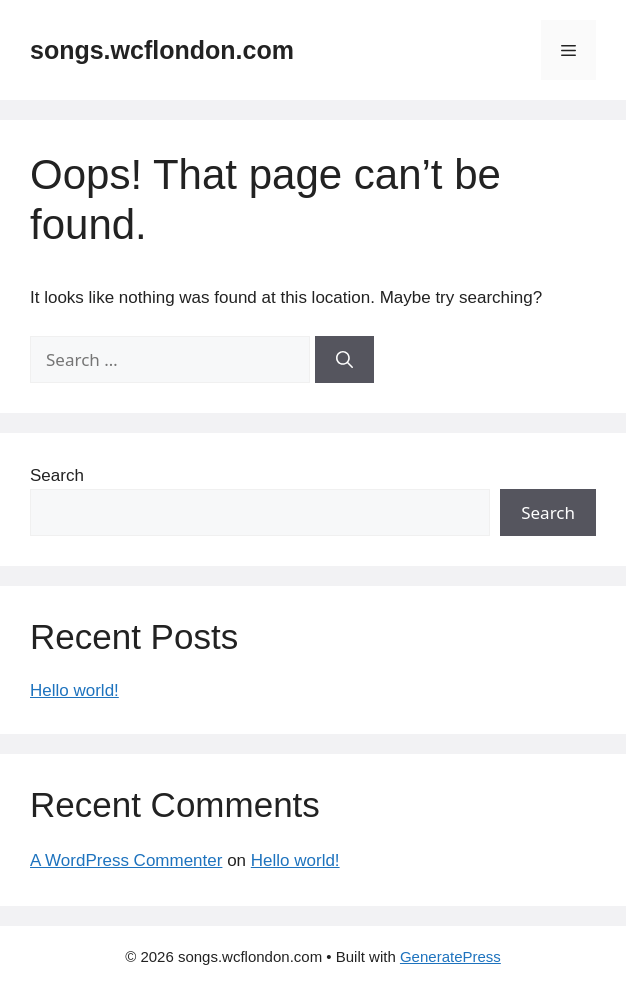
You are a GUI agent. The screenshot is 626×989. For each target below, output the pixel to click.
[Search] (344, 360)
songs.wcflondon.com (162, 50)
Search (57, 475)
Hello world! (74, 690)
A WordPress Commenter (126, 860)
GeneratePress (450, 956)
